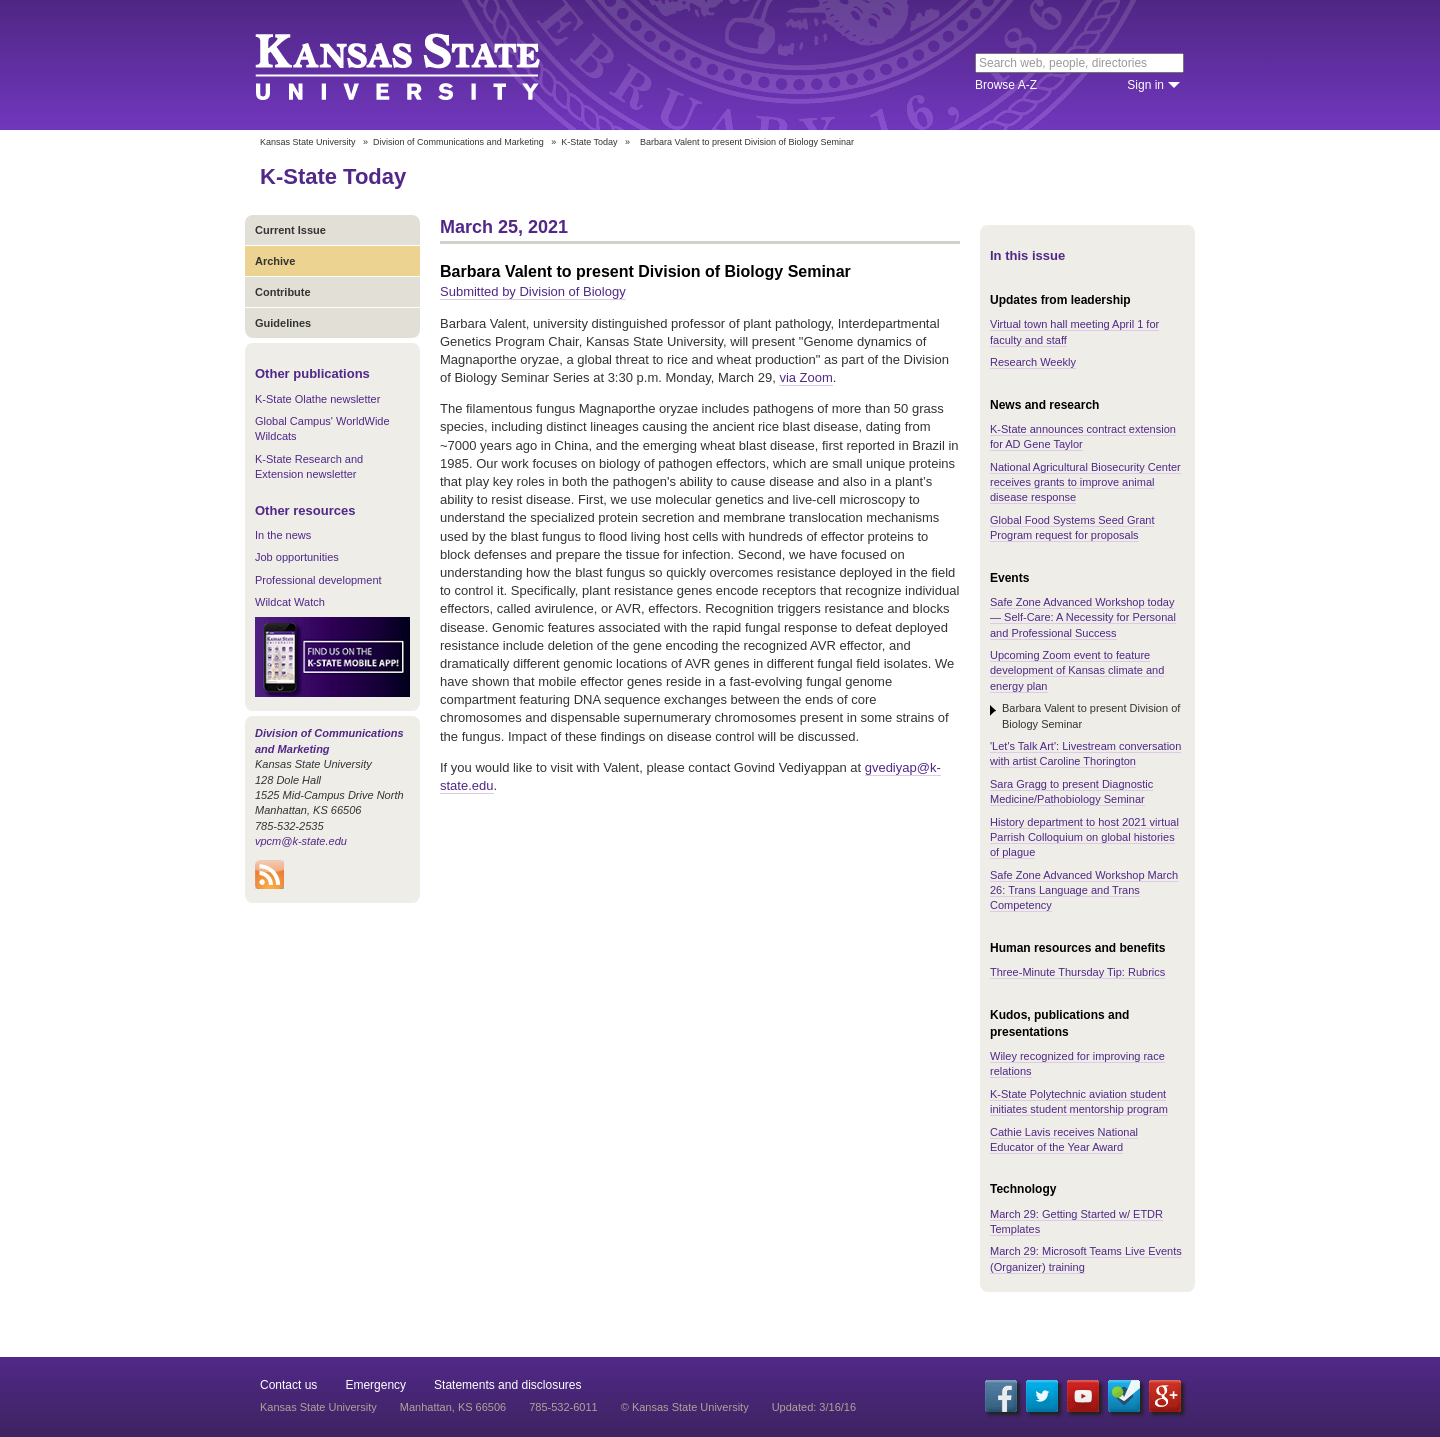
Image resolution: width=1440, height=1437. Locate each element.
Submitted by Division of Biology (533, 291)
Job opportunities (297, 557)
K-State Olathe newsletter (317, 399)
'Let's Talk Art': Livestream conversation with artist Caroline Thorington (1085, 753)
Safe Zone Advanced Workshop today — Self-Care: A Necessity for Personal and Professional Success (1083, 617)
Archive (275, 261)
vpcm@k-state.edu (301, 841)
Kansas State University (422, 65)
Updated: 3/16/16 (814, 1407)
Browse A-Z (1006, 85)
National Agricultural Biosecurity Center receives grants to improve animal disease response (1085, 482)
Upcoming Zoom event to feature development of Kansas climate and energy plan (1077, 670)
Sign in (1145, 85)
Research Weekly (1033, 362)
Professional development (318, 580)
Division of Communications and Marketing (458, 142)
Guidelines (283, 323)
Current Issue (290, 230)
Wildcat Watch (290, 602)
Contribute (283, 292)
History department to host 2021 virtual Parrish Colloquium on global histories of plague (1084, 837)
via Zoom (805, 377)
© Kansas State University (685, 1407)
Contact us (288, 1385)
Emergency (375, 1385)
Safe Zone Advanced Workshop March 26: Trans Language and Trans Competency (1084, 890)
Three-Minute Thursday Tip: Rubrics (1077, 972)
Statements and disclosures (507, 1385)
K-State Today (589, 142)
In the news (283, 535)
